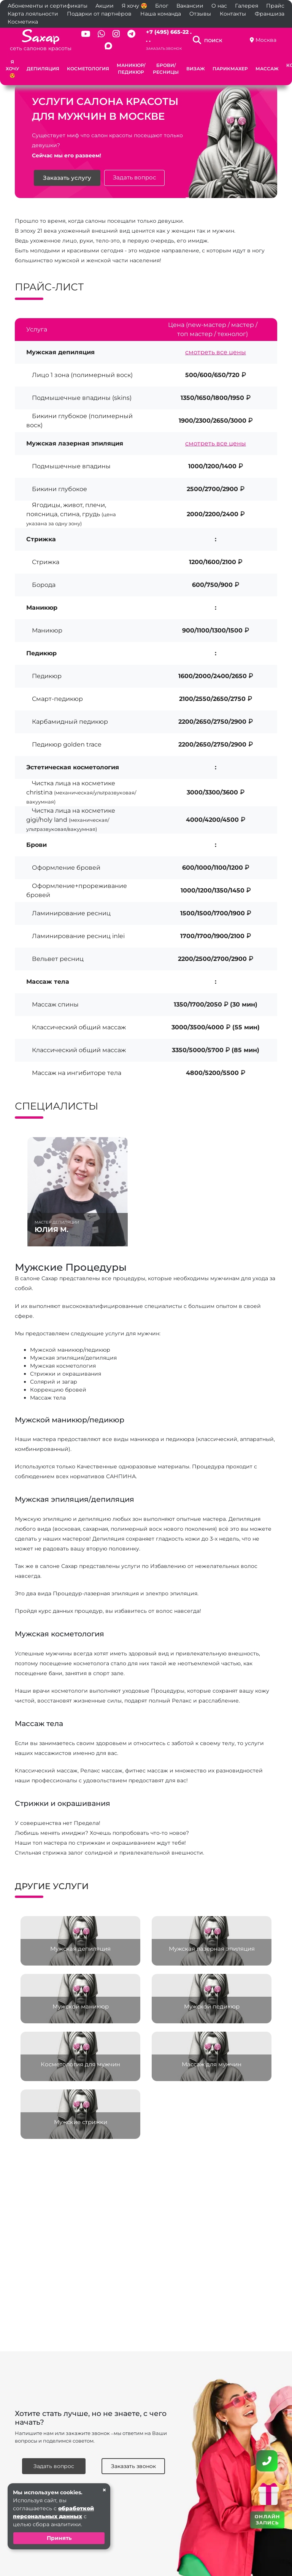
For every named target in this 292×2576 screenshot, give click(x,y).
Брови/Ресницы (166, 68)
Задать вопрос (134, 177)
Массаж (267, 68)
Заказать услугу (67, 177)
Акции (104, 5)
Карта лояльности (33, 13)
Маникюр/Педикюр (131, 68)
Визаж (195, 68)
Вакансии (189, 5)
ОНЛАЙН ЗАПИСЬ (267, 2519)
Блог (161, 5)
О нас (219, 5)
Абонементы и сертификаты (47, 5)
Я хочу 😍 (134, 5)
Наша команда (160, 13)
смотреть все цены (215, 352)
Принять (59, 2538)
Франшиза (269, 13)
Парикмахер (230, 68)
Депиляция (43, 68)
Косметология (88, 68)
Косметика (23, 21)
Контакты (233, 13)
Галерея (246, 5)
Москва (266, 39)
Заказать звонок (164, 48)
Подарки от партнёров (99, 13)
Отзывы (200, 13)
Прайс (275, 5)
